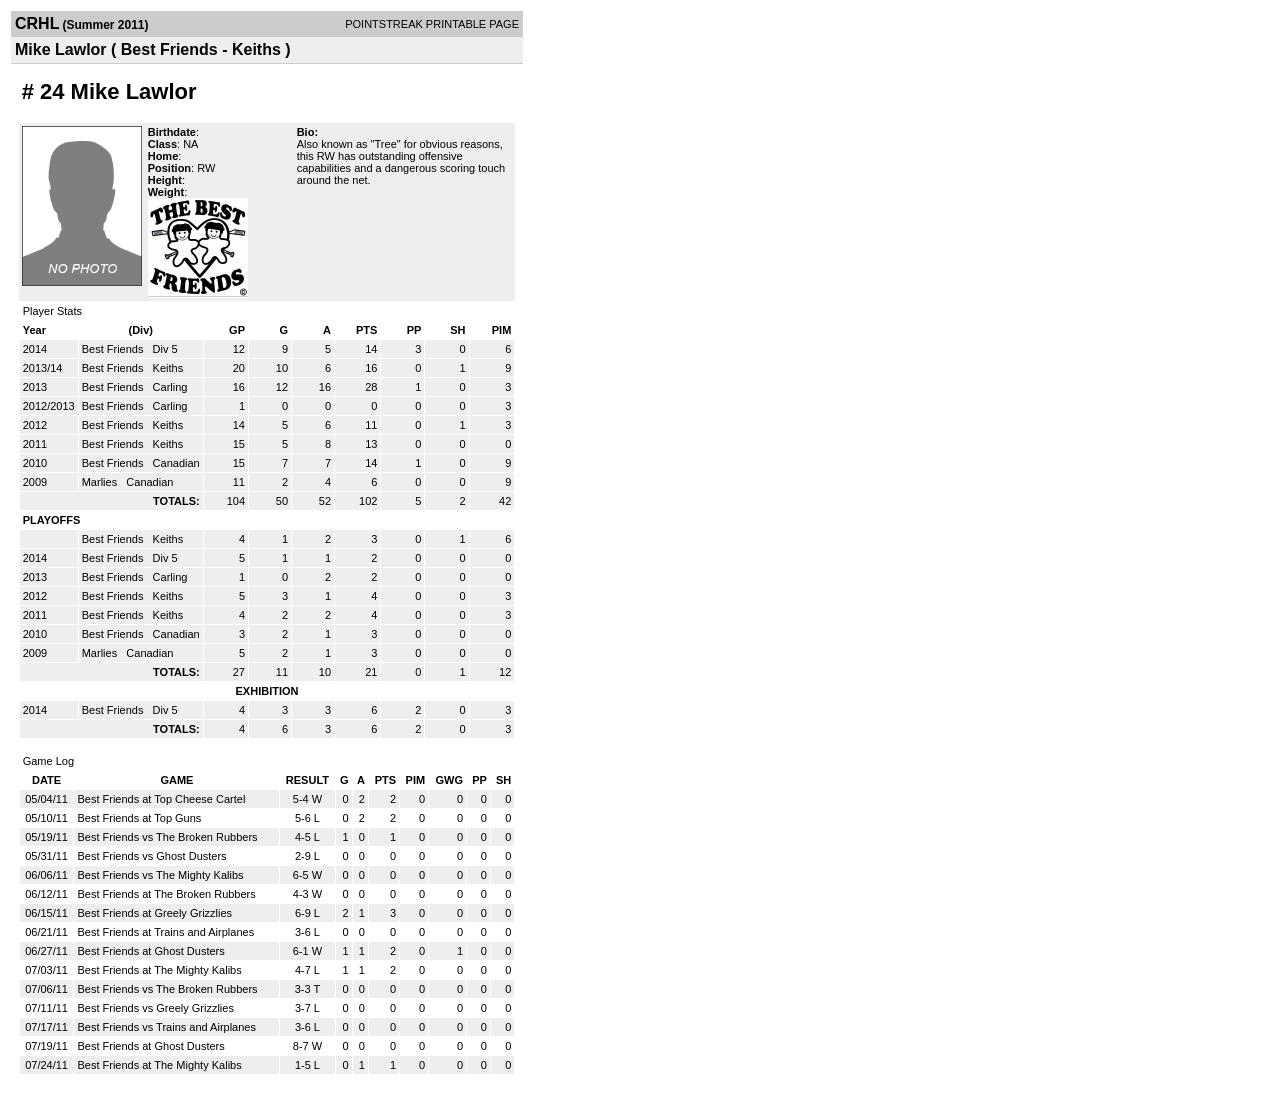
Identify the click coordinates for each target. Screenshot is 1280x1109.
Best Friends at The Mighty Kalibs (159, 970)
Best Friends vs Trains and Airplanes (166, 1027)
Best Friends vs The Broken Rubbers (167, 837)
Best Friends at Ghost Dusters (150, 951)
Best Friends (114, 349)
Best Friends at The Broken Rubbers (166, 894)
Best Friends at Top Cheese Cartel (161, 799)
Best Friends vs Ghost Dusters (151, 856)
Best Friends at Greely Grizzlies (154, 913)
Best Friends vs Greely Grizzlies (155, 1008)
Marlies (101, 482)
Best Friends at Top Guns (139, 818)
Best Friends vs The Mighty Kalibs (160, 875)
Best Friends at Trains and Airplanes (165, 932)
